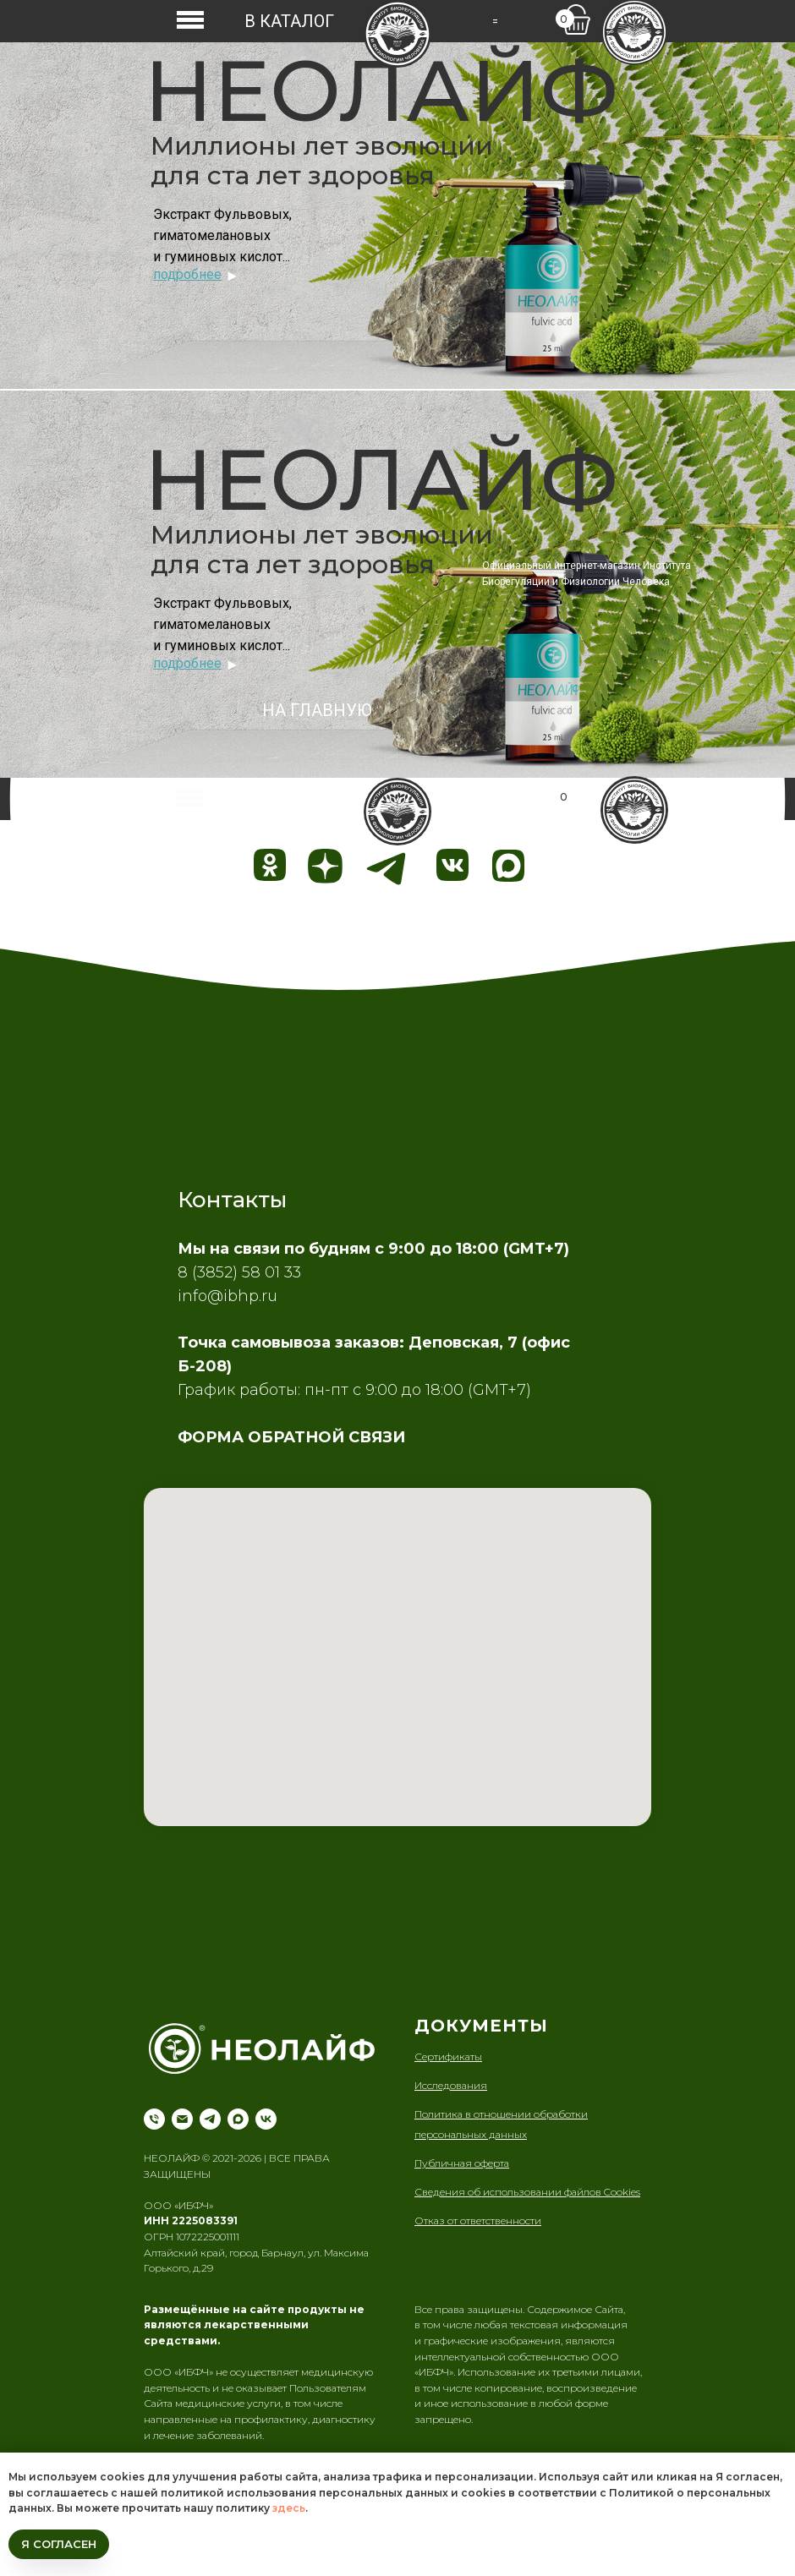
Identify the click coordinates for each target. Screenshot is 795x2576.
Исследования (450, 2085)
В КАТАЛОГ (289, 21)
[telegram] (210, 2119)
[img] (397, 34)
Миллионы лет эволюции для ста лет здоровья (322, 160)
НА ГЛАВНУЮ (317, 710)
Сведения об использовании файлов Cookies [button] (527, 2191)
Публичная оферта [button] (461, 2163)
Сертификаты (448, 2056)
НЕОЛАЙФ (381, 90)
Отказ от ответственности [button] (477, 2220)
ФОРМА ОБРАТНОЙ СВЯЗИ (291, 1437)
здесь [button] (288, 2508)
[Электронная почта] (182, 2119)
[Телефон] (154, 2119)
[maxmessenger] (238, 2119)
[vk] (266, 2119)
